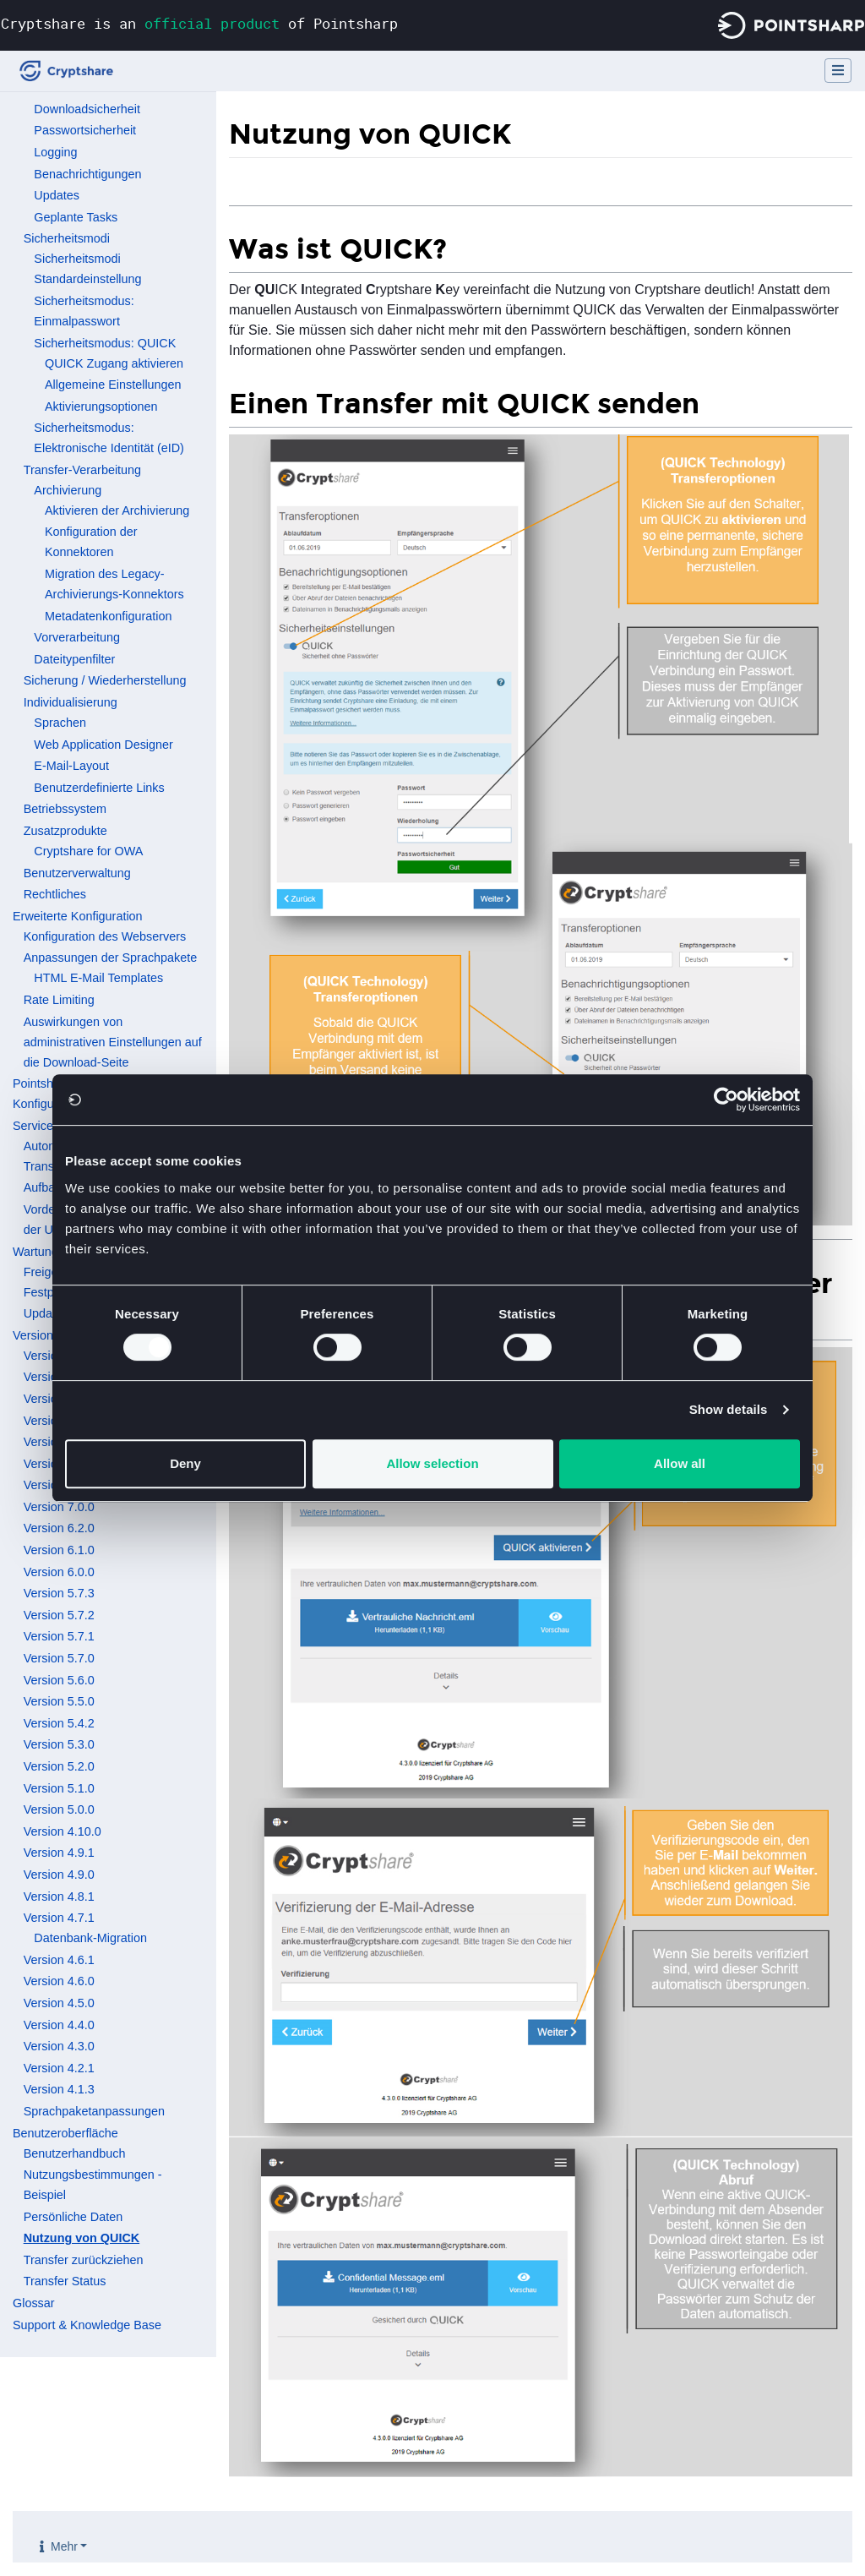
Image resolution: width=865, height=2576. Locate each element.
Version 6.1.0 (59, 1550)
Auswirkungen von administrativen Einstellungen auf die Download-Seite (113, 1042)
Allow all (679, 1463)
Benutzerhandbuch (75, 2153)
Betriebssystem (65, 809)
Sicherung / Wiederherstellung (105, 680)
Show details (728, 1409)
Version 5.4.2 (59, 1723)
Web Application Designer (103, 744)
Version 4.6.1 (59, 1960)
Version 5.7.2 (59, 1615)
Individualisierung (70, 702)
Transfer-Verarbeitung (82, 470)
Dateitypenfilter (74, 659)
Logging (55, 152)
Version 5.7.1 (59, 1636)
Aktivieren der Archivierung (117, 510)
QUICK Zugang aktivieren (114, 363)
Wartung (35, 1251)
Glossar (34, 2303)
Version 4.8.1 (59, 1896)
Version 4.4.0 (59, 2025)
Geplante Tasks (75, 217)
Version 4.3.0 (59, 2046)
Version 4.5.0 (59, 2003)
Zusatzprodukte (65, 831)
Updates (56, 195)
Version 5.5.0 (59, 1701)
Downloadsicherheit (87, 109)
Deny (185, 1463)
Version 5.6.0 (59, 1680)
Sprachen (60, 722)
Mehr (64, 2546)
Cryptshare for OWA (88, 851)
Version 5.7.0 (59, 1658)
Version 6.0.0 (59, 1572)
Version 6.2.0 (59, 1528)
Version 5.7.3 (59, 1593)
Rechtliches (55, 894)
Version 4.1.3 (59, 2089)
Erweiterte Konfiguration (78, 916)
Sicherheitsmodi (67, 238)
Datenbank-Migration (90, 1938)
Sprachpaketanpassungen (94, 2111)
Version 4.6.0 (59, 1981)
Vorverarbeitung (77, 637)
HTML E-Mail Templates (98, 978)
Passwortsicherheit (85, 130)
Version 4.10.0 (62, 1831)
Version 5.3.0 (59, 1744)
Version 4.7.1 (59, 1917)
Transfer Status (65, 2281)
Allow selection (432, 1463)
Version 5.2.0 (59, 1766)
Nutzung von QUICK (82, 2238)
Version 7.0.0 (59, 1507)
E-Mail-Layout (71, 765)
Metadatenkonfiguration (108, 616)
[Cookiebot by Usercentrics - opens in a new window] (726, 1099)
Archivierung (67, 490)
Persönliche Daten (73, 2217)
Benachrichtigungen (87, 174)
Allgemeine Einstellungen (113, 384)
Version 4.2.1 (59, 2068)
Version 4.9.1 (59, 1852)
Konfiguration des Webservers (105, 936)
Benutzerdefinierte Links (99, 787)
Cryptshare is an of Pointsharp (199, 23)
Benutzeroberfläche (65, 2133)
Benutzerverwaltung (77, 873)
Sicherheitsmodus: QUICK (105, 343)
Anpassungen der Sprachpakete (111, 957)
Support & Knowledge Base (87, 2325)
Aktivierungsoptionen (101, 406)
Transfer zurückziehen (84, 2260)
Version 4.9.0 (59, 1874)
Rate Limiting (59, 1000)
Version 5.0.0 (59, 1809)
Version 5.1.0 (59, 1788)
